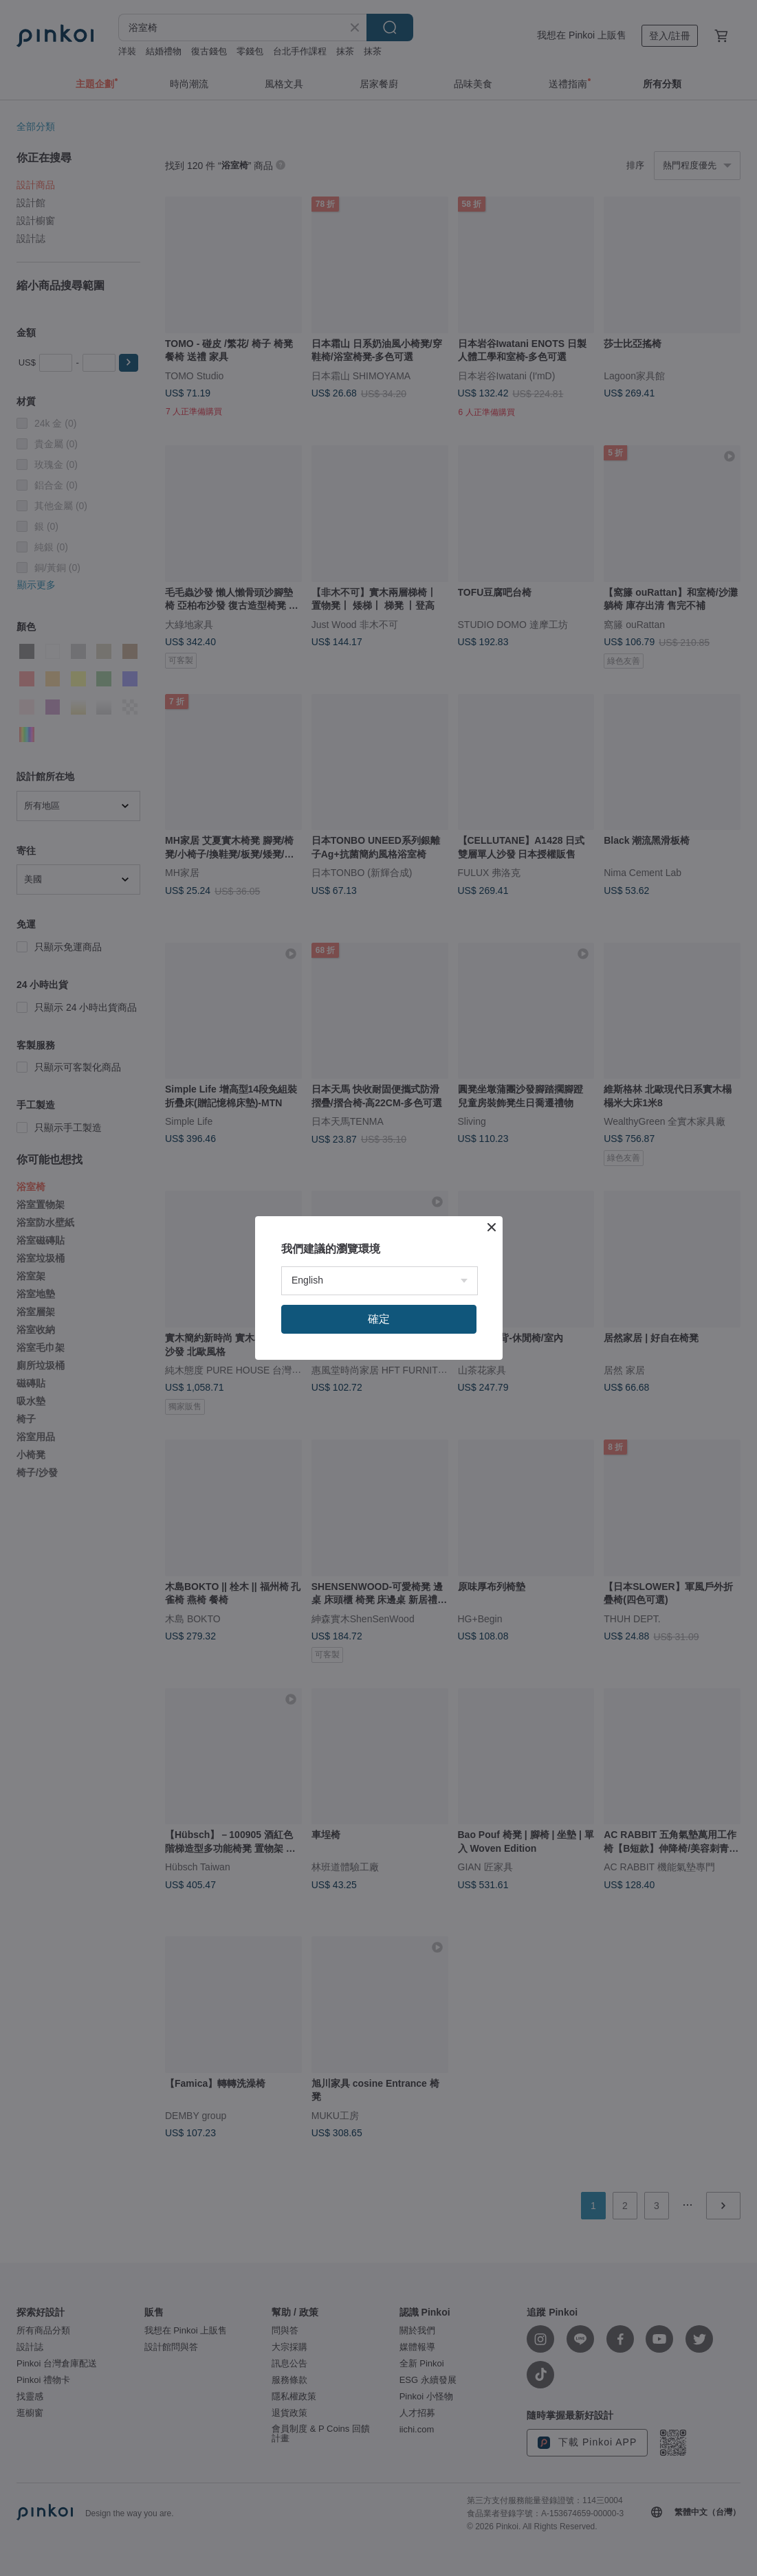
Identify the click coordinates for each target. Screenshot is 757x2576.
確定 (379, 1319)
